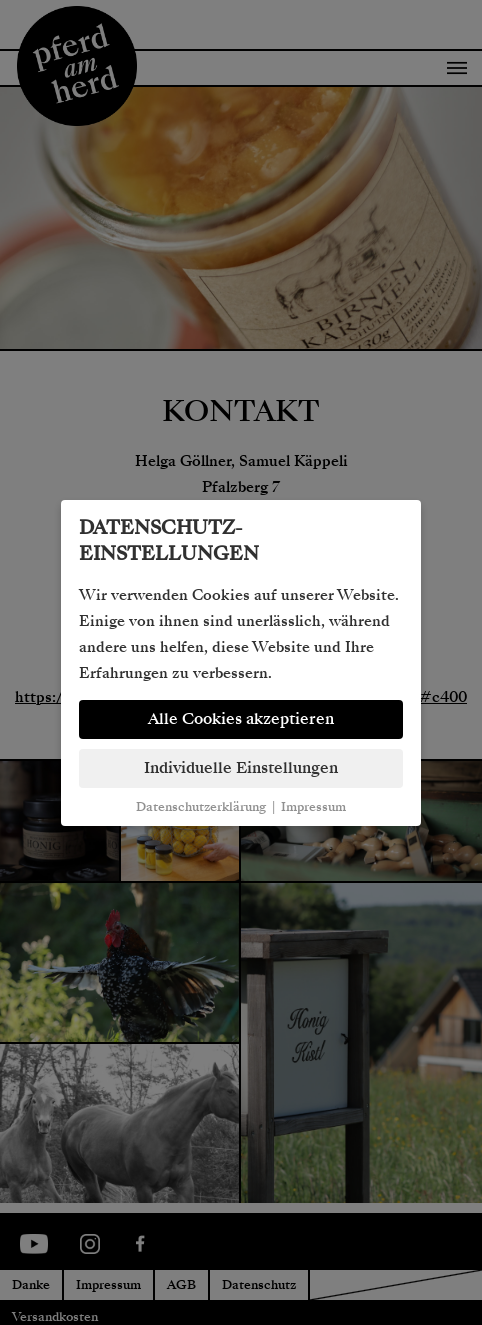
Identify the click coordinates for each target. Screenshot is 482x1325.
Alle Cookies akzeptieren (241, 719)
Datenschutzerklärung (201, 807)
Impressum (313, 807)
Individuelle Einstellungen (241, 768)
